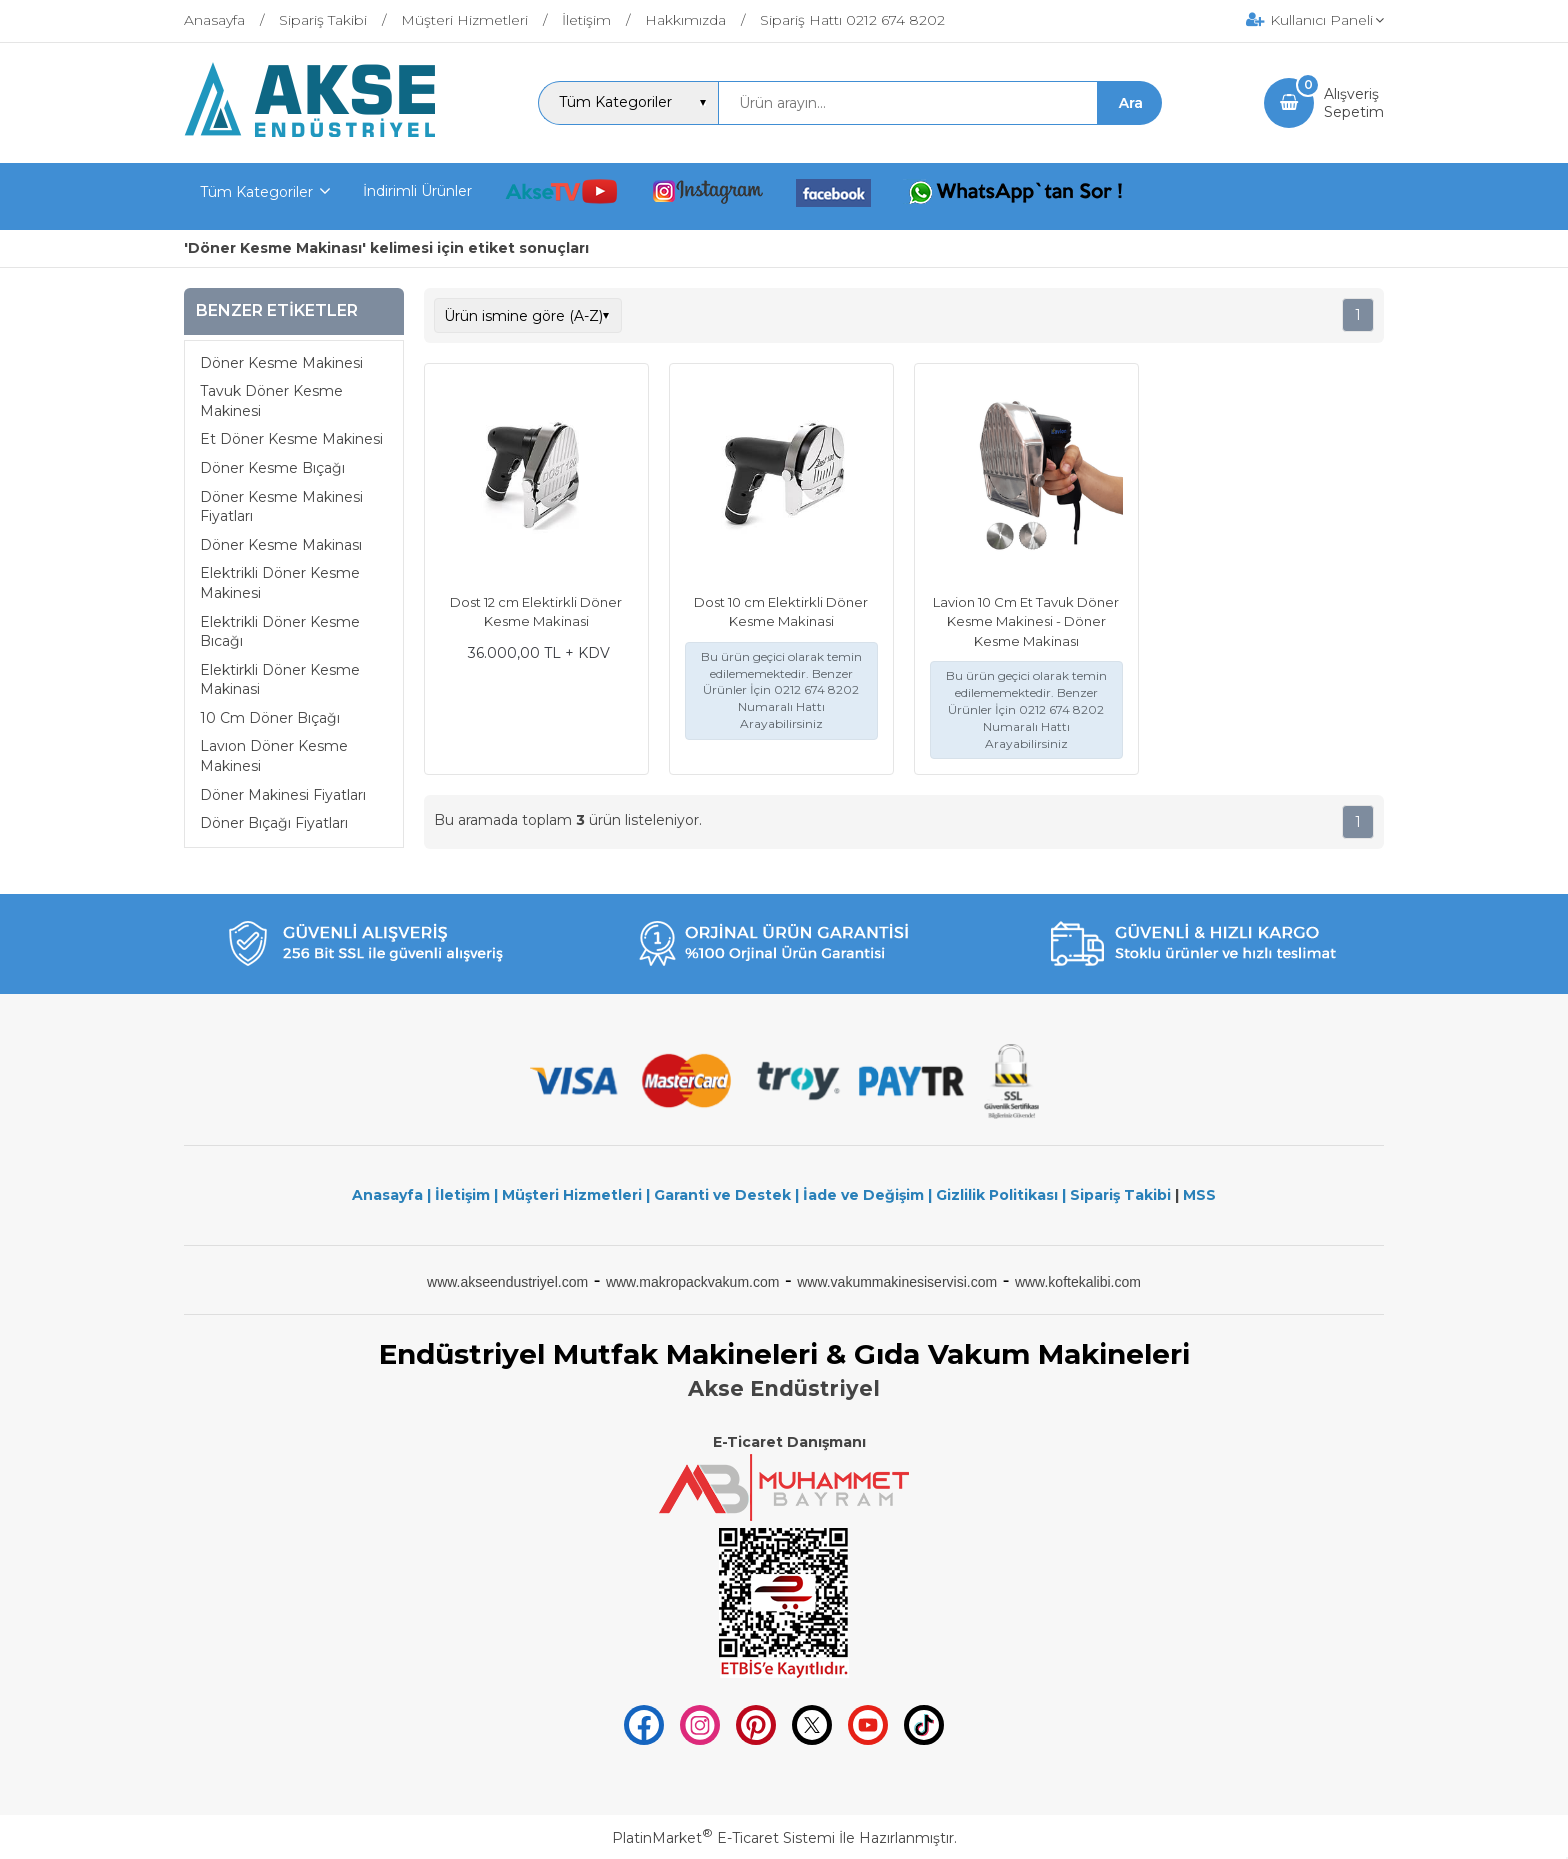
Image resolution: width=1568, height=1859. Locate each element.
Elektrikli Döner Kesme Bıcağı (280, 632)
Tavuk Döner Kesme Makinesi (271, 401)
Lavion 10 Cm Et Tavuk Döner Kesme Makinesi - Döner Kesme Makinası (1026, 621)
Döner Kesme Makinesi (281, 363)
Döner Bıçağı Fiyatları (274, 823)
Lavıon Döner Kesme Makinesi (274, 756)
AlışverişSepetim (1354, 103)
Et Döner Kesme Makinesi (291, 439)
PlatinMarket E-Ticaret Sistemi (723, 1838)
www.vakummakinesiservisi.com (897, 1282)
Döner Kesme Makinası (281, 545)
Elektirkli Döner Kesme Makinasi (280, 680)
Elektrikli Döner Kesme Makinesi (280, 583)
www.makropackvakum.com (693, 1282)
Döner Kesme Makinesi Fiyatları (281, 507)
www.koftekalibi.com (1078, 1282)
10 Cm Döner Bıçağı (270, 718)
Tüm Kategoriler (256, 192)
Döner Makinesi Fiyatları (283, 795)
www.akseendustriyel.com (507, 1282)
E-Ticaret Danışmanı (789, 1442)
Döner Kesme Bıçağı (272, 468)
